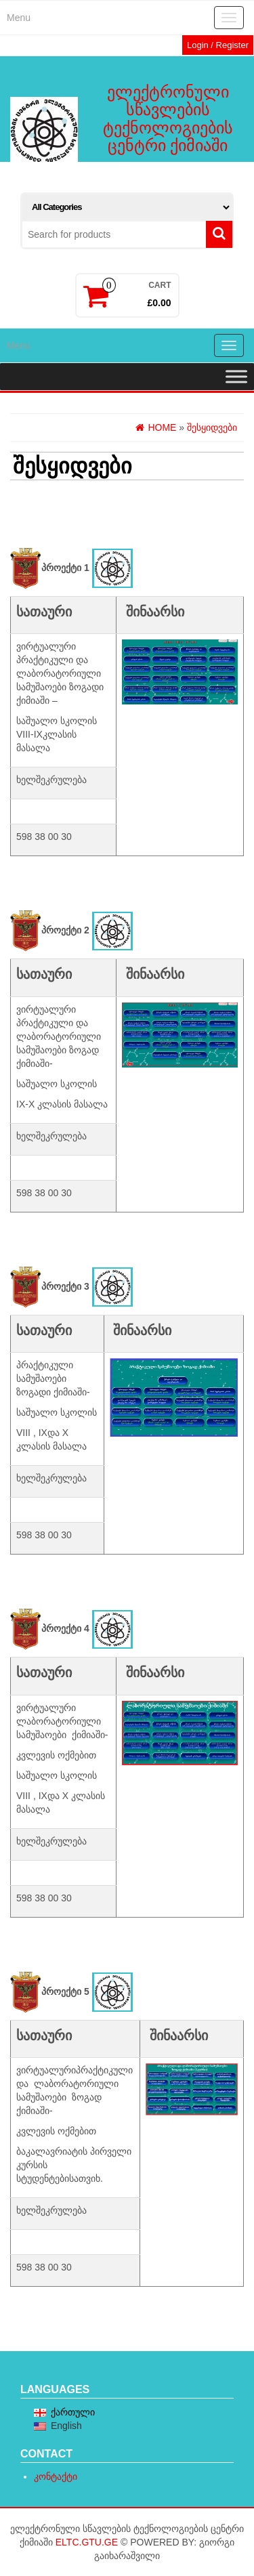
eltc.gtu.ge (87, 2542)
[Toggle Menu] (236, 376)
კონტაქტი (55, 2476)
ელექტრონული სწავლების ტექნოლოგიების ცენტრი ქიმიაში (168, 118)
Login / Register (218, 45)
